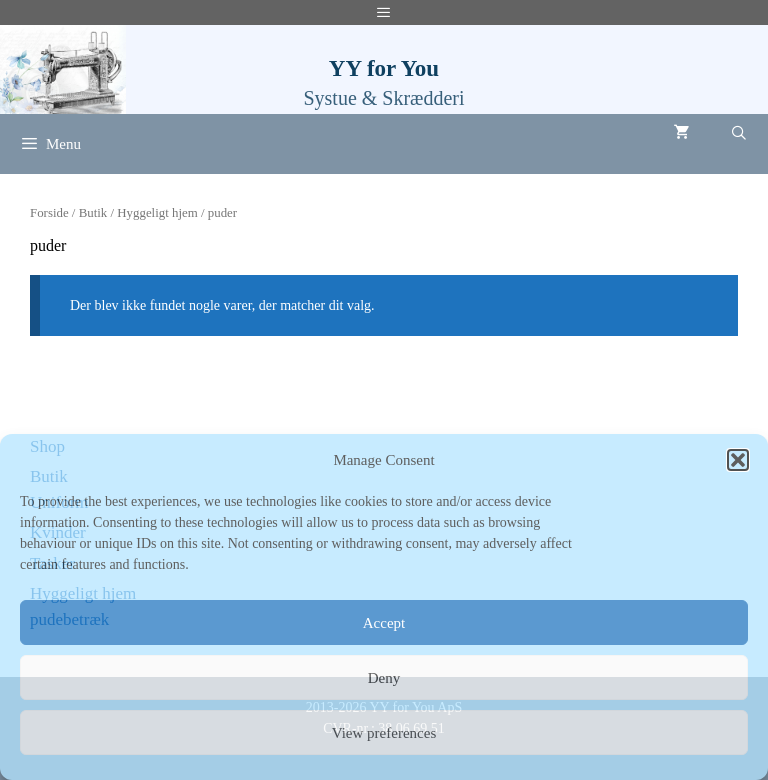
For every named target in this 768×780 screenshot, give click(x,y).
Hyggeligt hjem (157, 213)
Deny (384, 678)
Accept (384, 623)
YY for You (384, 68)
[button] (738, 460)
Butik (93, 213)
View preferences (384, 733)
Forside (49, 213)
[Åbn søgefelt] (739, 134)
